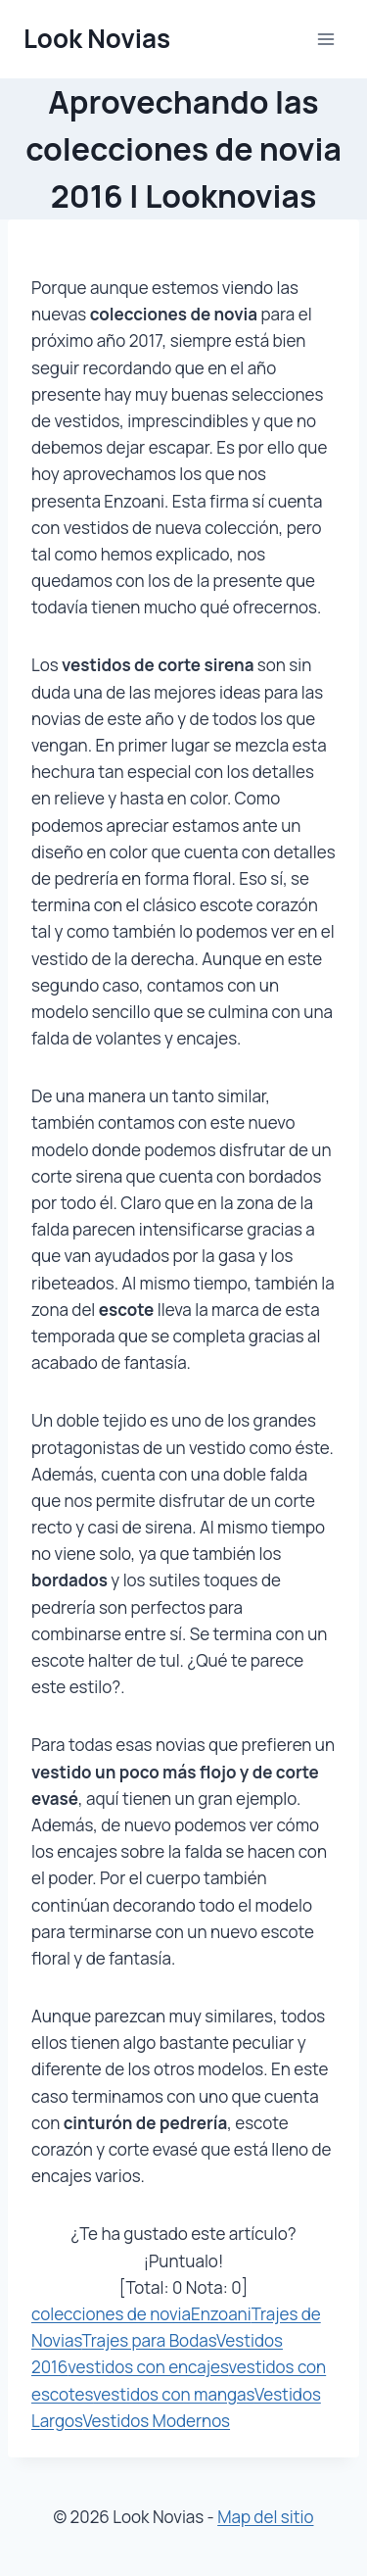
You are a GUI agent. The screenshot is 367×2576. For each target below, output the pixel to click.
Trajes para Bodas (148, 2340)
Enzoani (221, 2314)
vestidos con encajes (148, 2367)
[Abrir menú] (325, 39)
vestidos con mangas (173, 2394)
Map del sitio (265, 2516)
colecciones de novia (111, 2314)
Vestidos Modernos (156, 2420)
